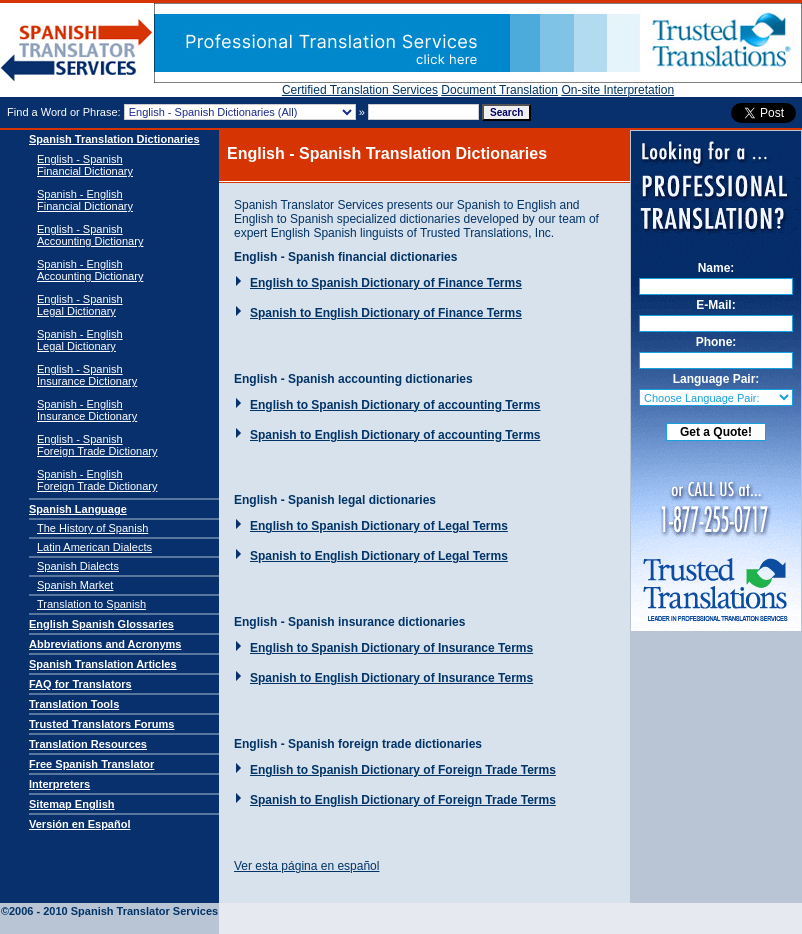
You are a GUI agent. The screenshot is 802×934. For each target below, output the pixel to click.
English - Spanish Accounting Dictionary (90, 235)
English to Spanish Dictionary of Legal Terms (379, 526)
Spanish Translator (77, 50)
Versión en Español (79, 824)
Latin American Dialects (94, 547)
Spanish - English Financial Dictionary (85, 200)
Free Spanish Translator (91, 764)
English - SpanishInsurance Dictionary (87, 375)
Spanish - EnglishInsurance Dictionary (87, 410)
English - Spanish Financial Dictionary (85, 165)
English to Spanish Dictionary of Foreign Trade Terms (403, 770)
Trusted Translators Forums (101, 724)
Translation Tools (74, 704)
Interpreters (59, 784)
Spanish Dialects (78, 566)
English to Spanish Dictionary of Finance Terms (386, 283)
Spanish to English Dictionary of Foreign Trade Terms (403, 800)
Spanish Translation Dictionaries (114, 139)
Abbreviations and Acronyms (105, 644)
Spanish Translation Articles (103, 664)
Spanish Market (75, 585)
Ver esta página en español (306, 866)
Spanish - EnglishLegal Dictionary (80, 340)
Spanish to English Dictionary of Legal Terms (379, 556)
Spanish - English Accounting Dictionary (90, 270)
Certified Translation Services (360, 90)
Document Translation (499, 90)
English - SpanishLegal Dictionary (80, 305)
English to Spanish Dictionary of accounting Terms (395, 405)
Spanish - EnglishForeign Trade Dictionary (97, 480)
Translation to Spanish (91, 604)
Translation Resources (88, 744)
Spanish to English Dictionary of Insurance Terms (391, 678)
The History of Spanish (92, 528)
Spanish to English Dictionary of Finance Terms (386, 313)
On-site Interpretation (617, 90)
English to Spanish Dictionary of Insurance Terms (391, 648)
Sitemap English (72, 804)
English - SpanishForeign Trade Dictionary (97, 445)
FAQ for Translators (80, 684)
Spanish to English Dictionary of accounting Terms (395, 435)
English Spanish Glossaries (101, 624)
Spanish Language (78, 509)
